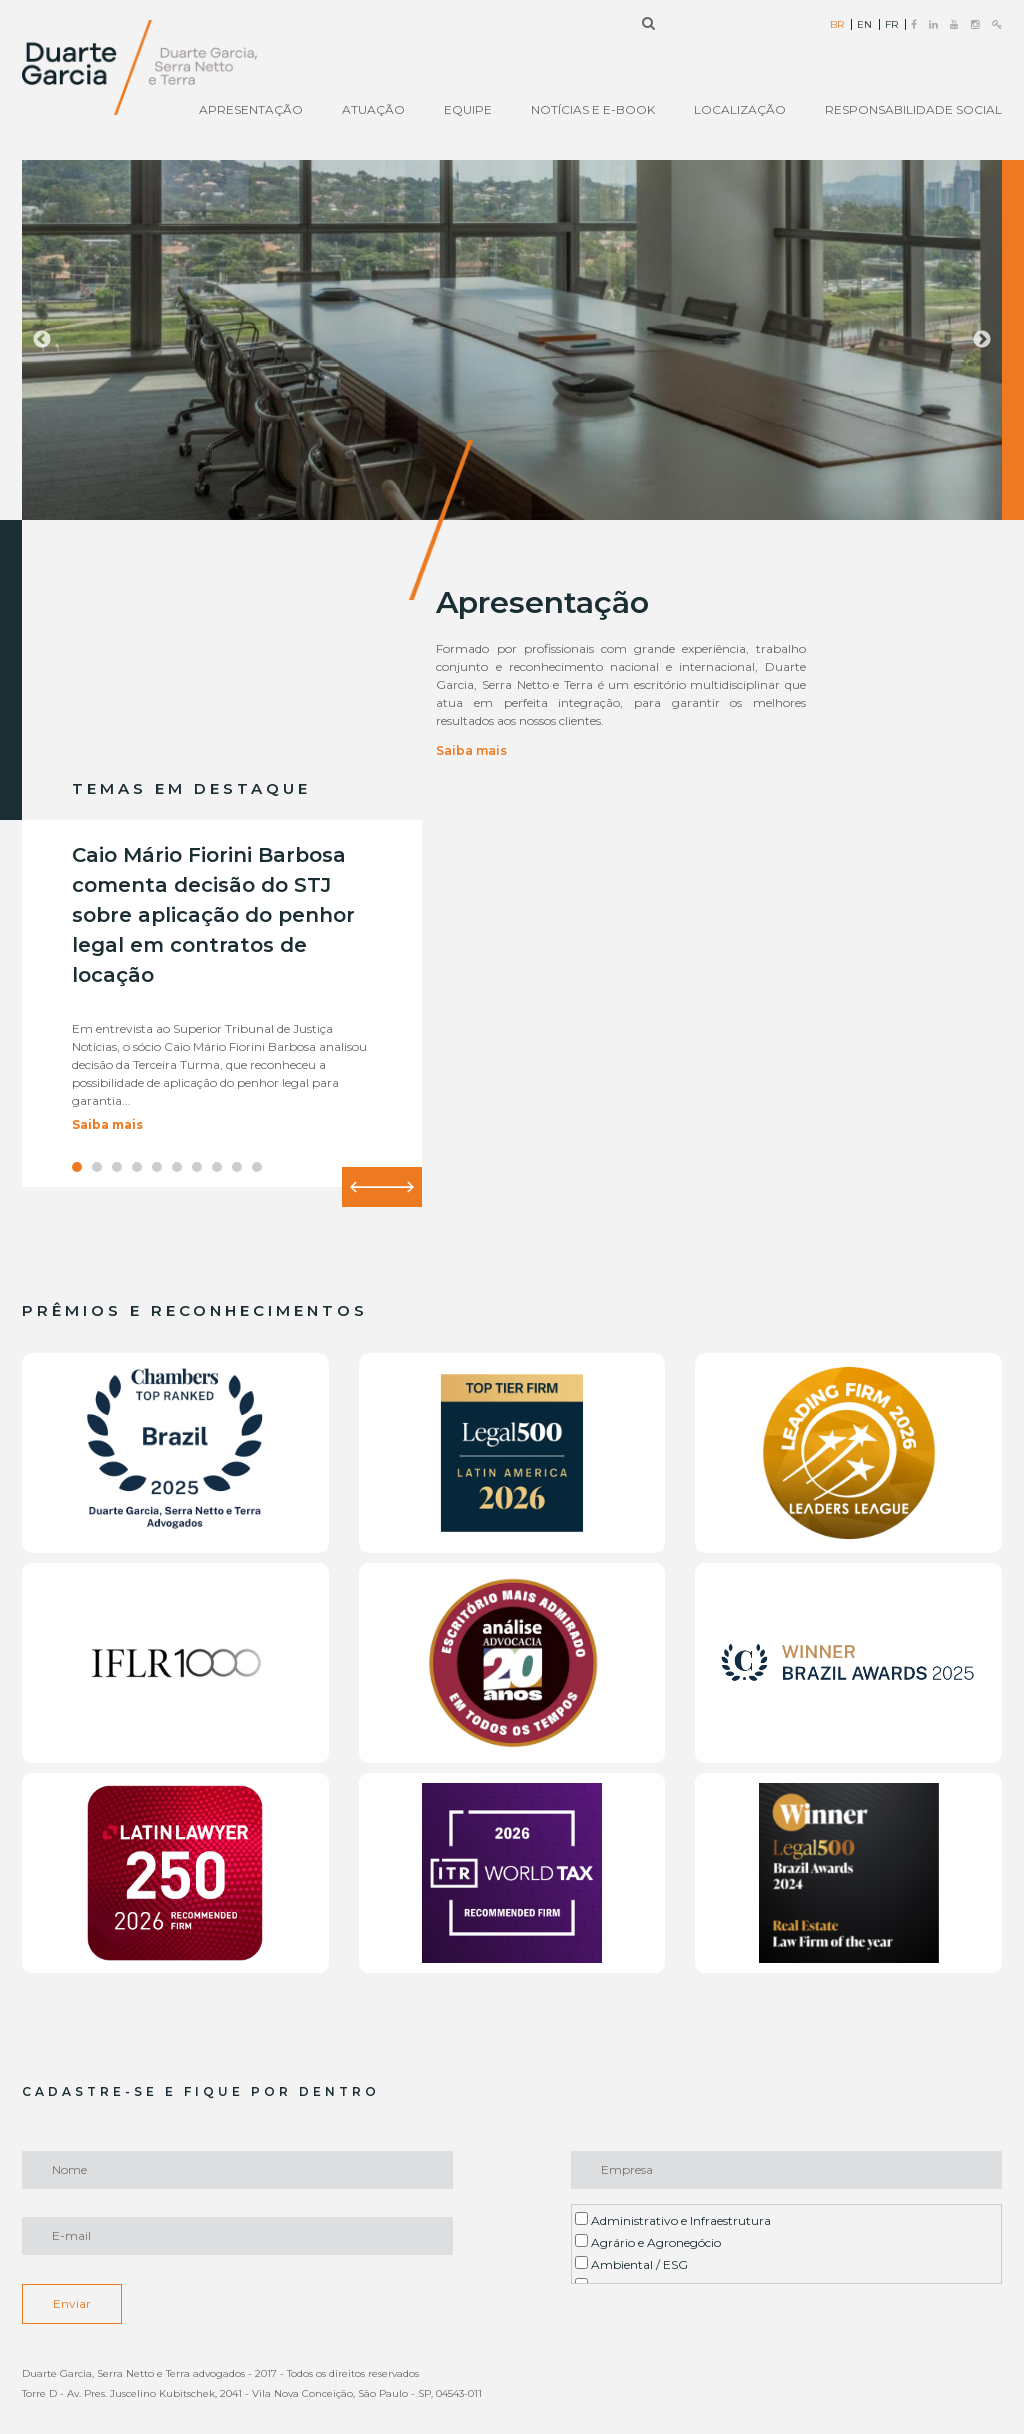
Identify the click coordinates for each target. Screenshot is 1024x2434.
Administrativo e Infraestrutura (673, 2220)
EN (864, 25)
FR (891, 25)
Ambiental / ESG (631, 2264)
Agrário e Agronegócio (648, 2242)
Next (982, 340)
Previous (42, 340)
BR (837, 25)
